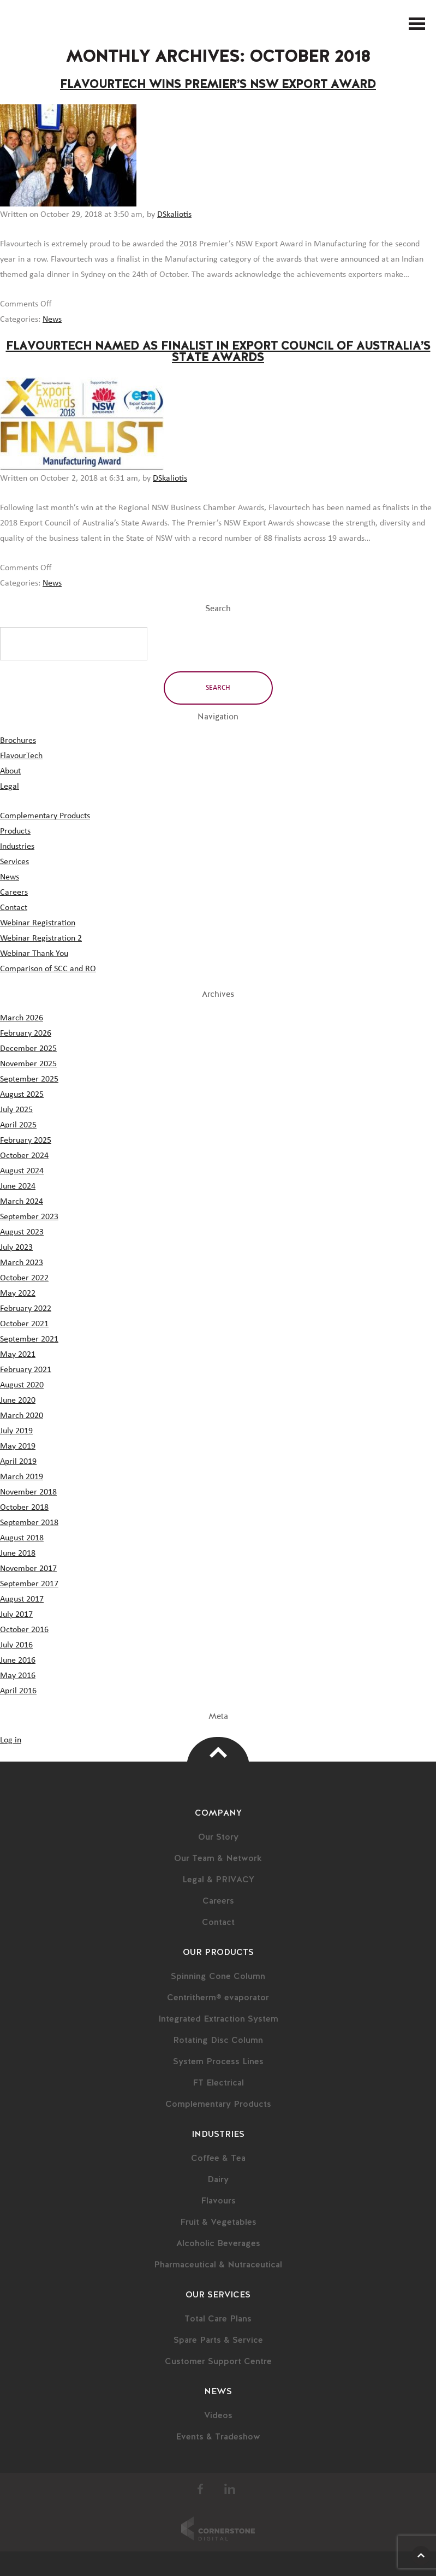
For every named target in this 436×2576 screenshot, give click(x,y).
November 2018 (28, 1491)
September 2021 (29, 1338)
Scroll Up (421, 2555)
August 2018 (22, 1537)
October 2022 (24, 1277)
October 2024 (24, 1155)
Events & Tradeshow (218, 2437)
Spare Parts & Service (218, 2340)
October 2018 (24, 1507)
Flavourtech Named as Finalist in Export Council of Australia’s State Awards (218, 352)
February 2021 (25, 1369)
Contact (13, 907)
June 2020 (17, 1400)
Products (15, 830)
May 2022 (17, 1293)
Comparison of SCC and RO (48, 968)
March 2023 (21, 1262)
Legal (9, 786)
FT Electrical (218, 2083)
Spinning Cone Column (218, 1976)
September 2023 (29, 1216)
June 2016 (17, 1660)
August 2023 (22, 1231)
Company (218, 1813)
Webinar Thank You (34, 953)
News (52, 319)
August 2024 (22, 1170)
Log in (10, 1739)
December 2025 (28, 1048)
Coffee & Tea (218, 2158)
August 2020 (22, 1384)
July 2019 (16, 1430)
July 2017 (16, 1614)
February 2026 (25, 1033)
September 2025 (29, 1078)
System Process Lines (218, 2062)
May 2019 (17, 1445)
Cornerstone (218, 2528)
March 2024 (21, 1201)
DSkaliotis (174, 214)
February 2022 (25, 1308)
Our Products (218, 1952)
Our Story (218, 1837)
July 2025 (16, 1109)
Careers (14, 892)
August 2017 (22, 1598)
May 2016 (17, 1675)
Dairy (218, 2180)
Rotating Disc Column (218, 2040)
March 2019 (21, 1476)
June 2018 (17, 1553)
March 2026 (21, 1017)
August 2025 (22, 1094)
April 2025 (18, 1124)
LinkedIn (230, 2489)
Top (218, 1752)
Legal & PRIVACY (218, 1880)
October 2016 (24, 1629)
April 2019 (18, 1461)
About (10, 770)
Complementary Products (45, 815)
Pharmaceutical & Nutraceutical (218, 2265)
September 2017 (29, 1583)
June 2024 (17, 1185)
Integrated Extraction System (218, 2019)
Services (14, 861)
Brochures (18, 740)
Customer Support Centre (218, 2362)
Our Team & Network (218, 1858)
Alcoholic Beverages (218, 2244)
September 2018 (29, 1522)
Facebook (201, 2489)
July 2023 (16, 1247)
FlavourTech (23, 24)
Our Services (218, 2295)
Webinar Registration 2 (41, 937)
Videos (218, 2416)
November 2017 (28, 1568)
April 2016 (18, 1690)
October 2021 (24, 1323)
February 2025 (25, 1140)
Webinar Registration (37, 922)
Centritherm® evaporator (218, 1998)
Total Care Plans (218, 2319)
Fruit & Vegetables (218, 2222)
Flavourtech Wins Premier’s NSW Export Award (218, 85)
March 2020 (21, 1415)
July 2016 (16, 1644)
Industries (17, 846)
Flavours (218, 2201)
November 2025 (28, 1063)
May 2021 (17, 1354)
